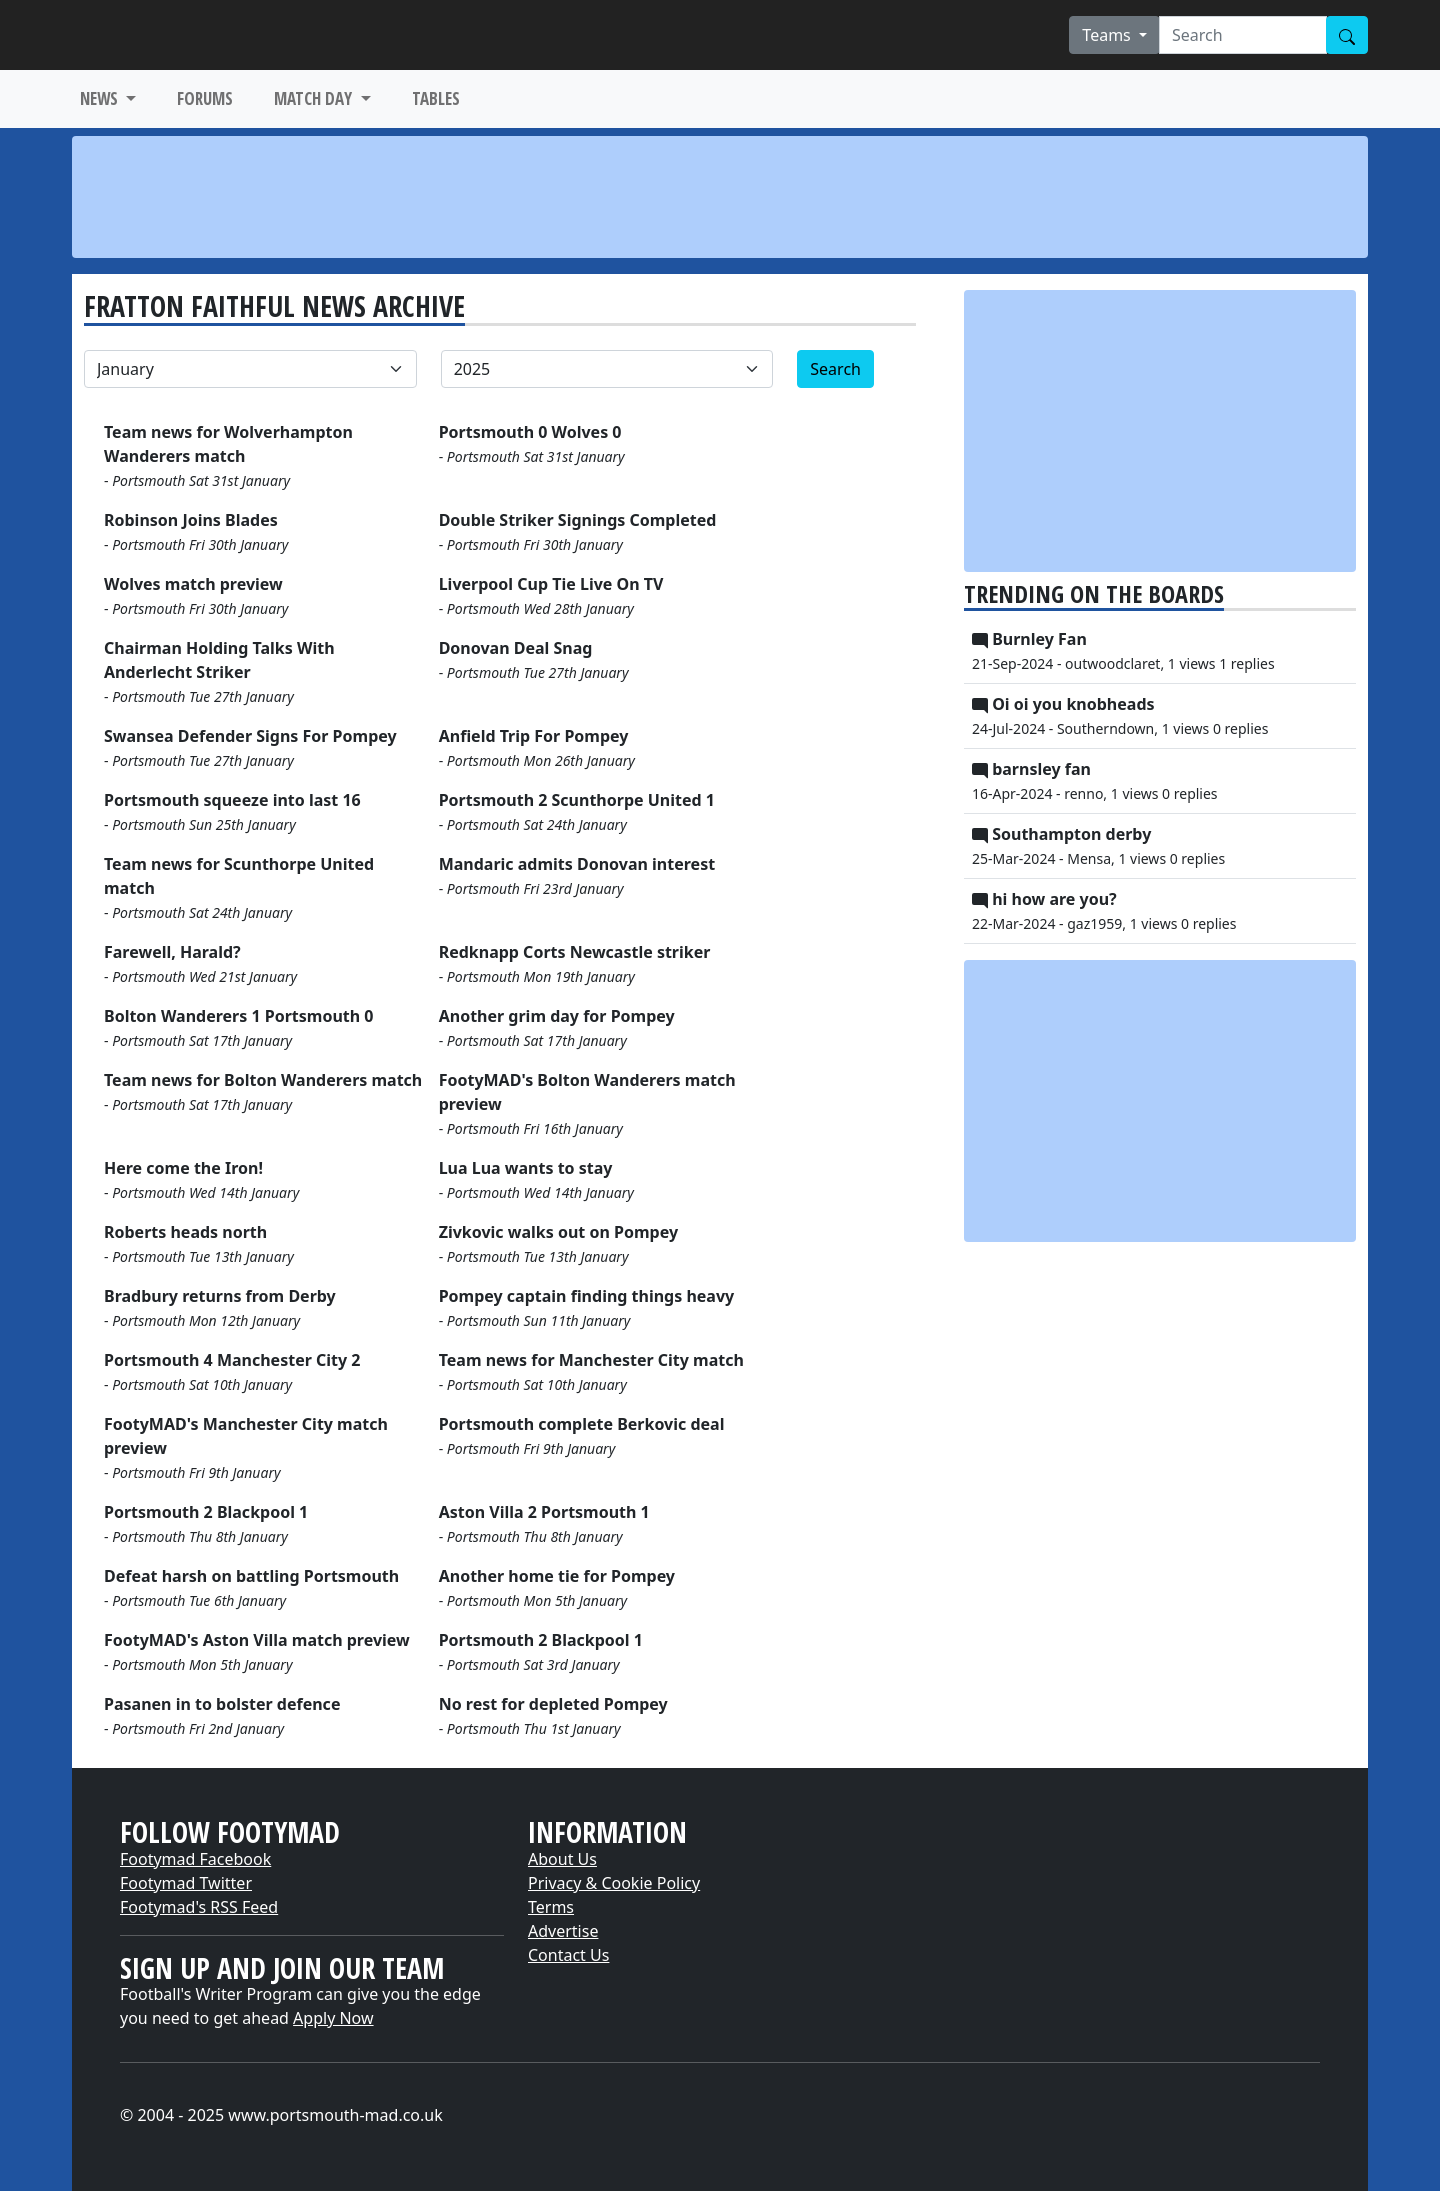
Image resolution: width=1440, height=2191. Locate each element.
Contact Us (568, 1955)
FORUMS (205, 98)
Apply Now (333, 2018)
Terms (551, 1907)
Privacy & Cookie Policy (614, 1883)
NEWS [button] (101, 98)
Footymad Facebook (195, 1859)
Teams (1108, 35)
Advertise (563, 1931)
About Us (562, 1859)
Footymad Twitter (186, 1883)
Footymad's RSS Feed (199, 1907)
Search (835, 369)
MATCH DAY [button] (315, 98)
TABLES (436, 98)
